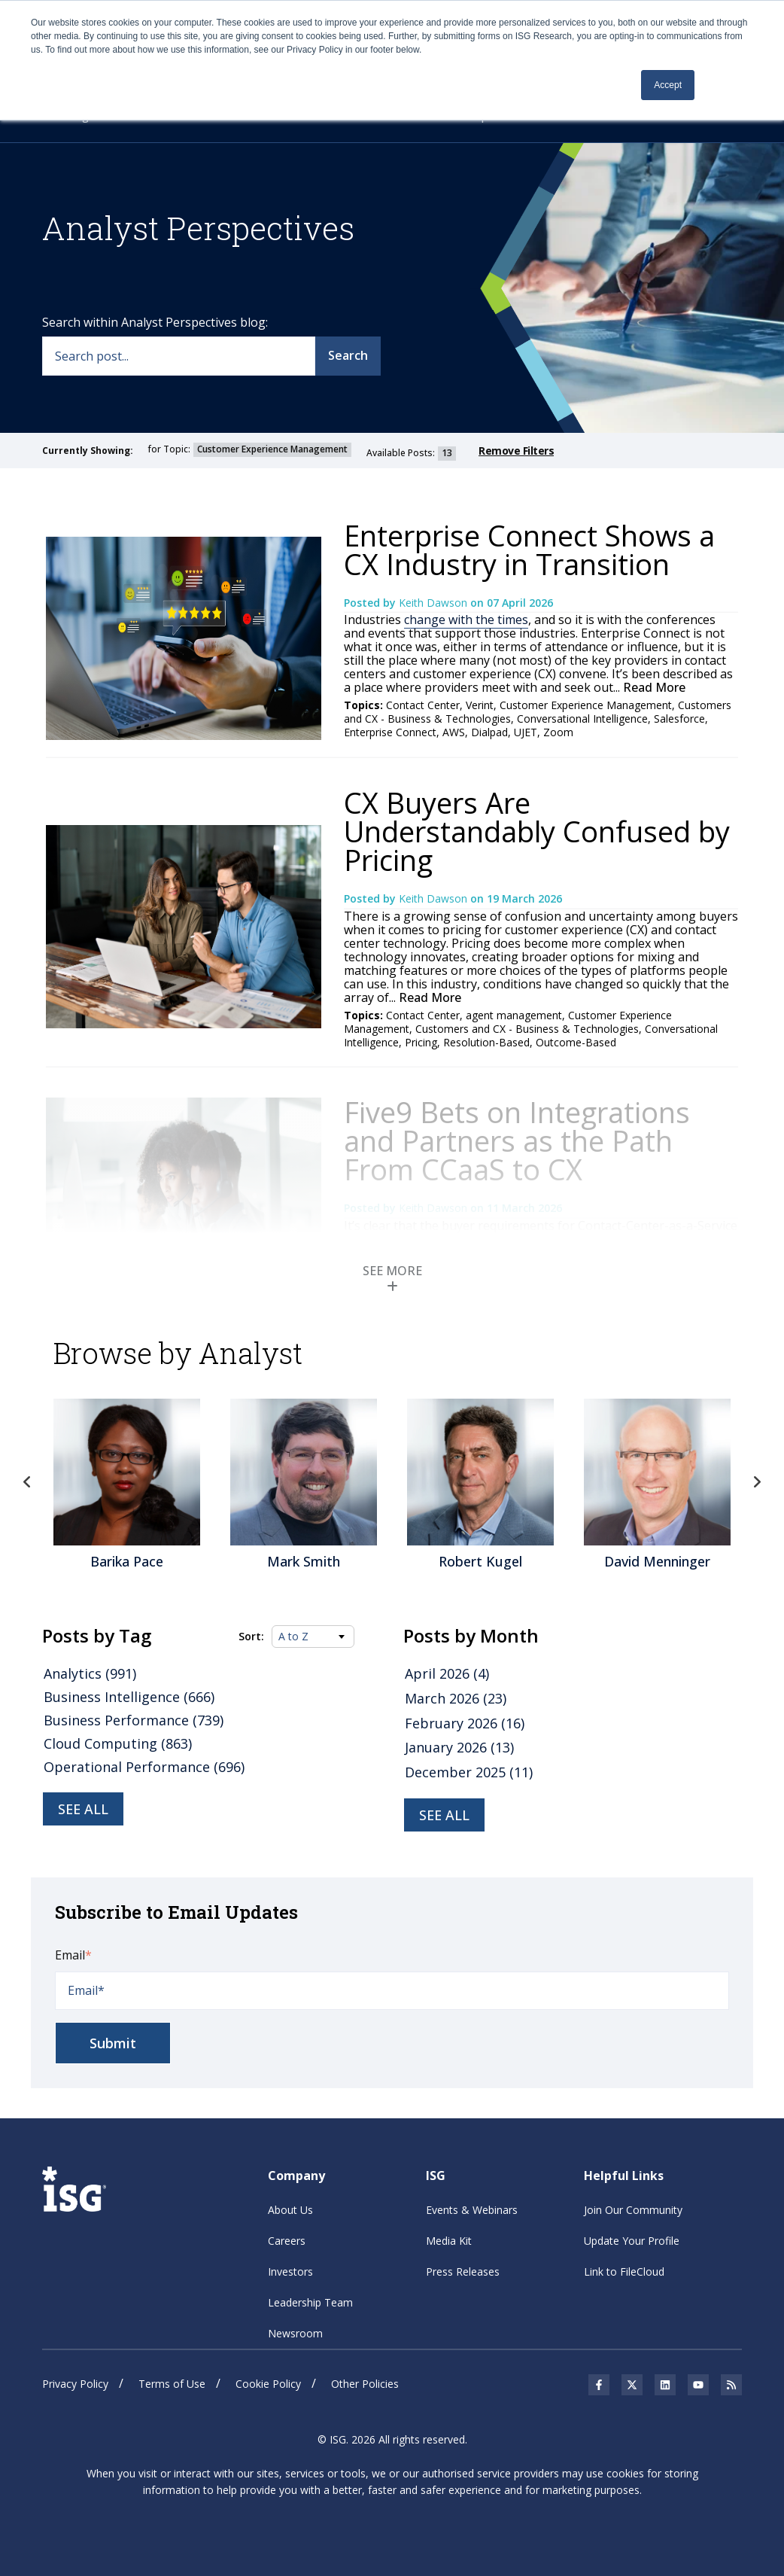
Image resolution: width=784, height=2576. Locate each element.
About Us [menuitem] (290, 2210)
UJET (525, 732)
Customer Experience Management (586, 705)
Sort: (251, 1636)
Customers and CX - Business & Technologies (527, 1029)
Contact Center (423, 705)
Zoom (558, 732)
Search (348, 355)
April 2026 (447, 1673)
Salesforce (679, 718)
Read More (652, 687)
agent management (514, 1015)
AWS (453, 732)
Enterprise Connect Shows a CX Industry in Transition (529, 549)
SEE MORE (392, 1277)
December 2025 (469, 1772)
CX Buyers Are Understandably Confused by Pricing (537, 831)
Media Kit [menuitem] (449, 2240)
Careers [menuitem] (286, 2240)
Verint (480, 705)
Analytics (90, 1673)
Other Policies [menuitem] (365, 2384)
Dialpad (489, 732)
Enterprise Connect (390, 732)
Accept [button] (668, 85)
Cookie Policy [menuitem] (268, 2384)
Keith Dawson (434, 602)
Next (756, 1482)
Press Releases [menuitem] (463, 2271)
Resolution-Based (486, 1042)
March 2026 (455, 1698)
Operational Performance (144, 1767)
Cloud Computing (118, 1743)
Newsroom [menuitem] (295, 2333)
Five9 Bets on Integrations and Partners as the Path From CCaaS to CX (517, 1140)
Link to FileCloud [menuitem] (624, 2271)
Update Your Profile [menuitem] (631, 2240)
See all (83, 1809)
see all (444, 1815)
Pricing (421, 1042)
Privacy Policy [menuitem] (75, 2384)
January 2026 (459, 1747)
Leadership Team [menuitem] (310, 2302)
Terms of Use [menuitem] (171, 2384)
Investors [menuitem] (290, 2271)
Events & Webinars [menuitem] (472, 2210)
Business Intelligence (129, 1697)
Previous (27, 1482)
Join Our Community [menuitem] (633, 2210)
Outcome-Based (576, 1042)
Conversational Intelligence (582, 718)
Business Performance (133, 1720)
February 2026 (464, 1723)
